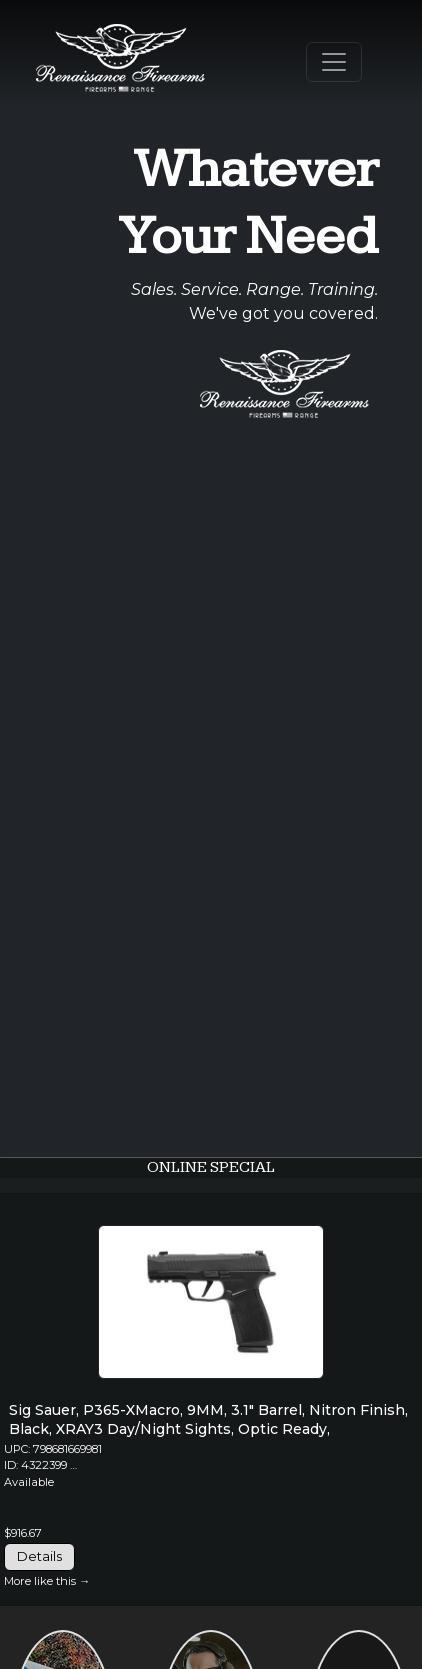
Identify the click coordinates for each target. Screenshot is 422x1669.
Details (39, 1556)
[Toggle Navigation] (334, 62)
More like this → (47, 1581)
